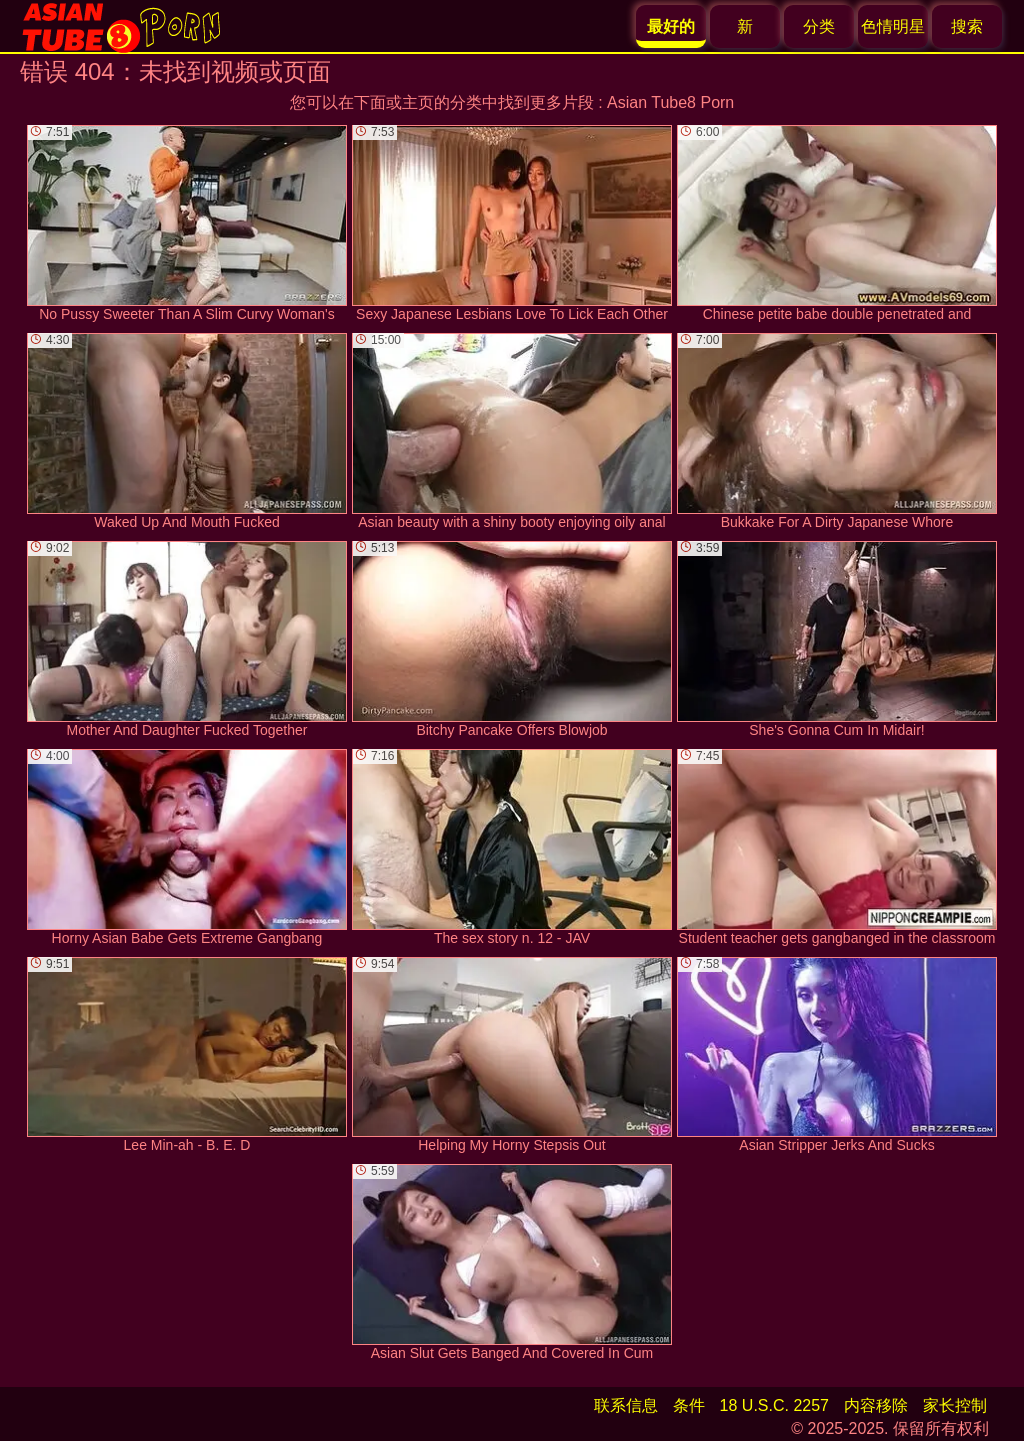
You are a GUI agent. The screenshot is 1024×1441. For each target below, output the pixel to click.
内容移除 (876, 1405)
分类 (819, 26)
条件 (689, 1405)
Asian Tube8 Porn (670, 102)
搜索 (967, 26)
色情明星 (893, 26)
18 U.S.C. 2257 (774, 1405)
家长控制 (955, 1405)
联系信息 (626, 1405)
